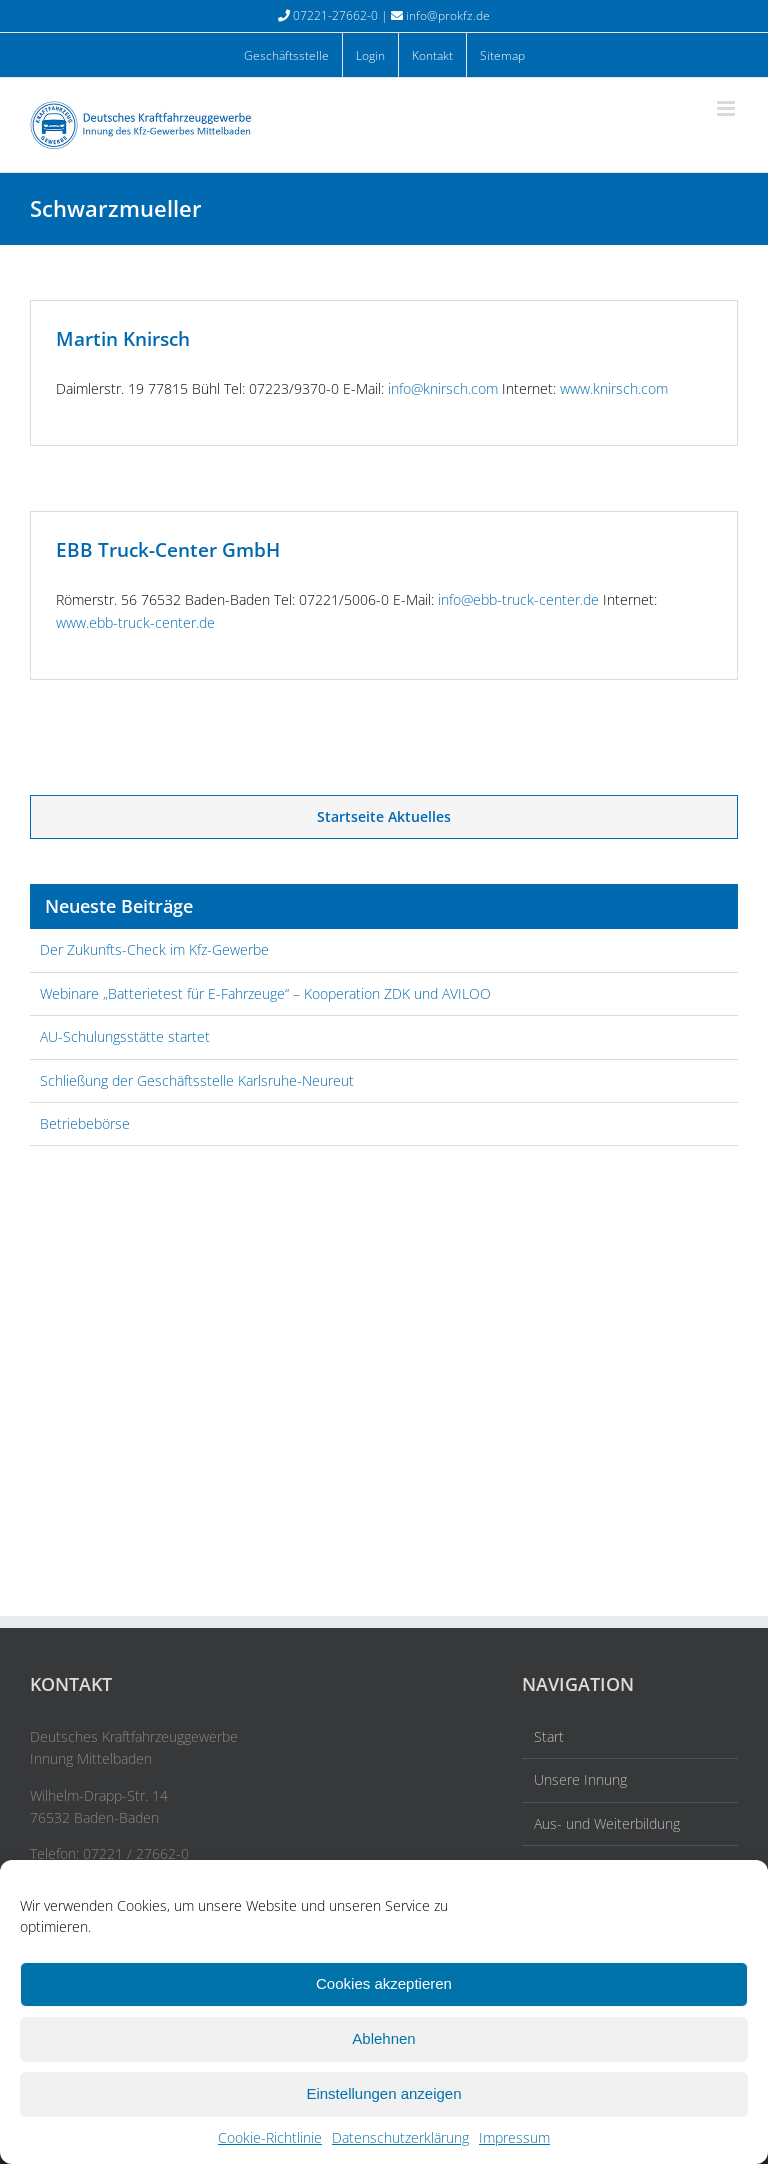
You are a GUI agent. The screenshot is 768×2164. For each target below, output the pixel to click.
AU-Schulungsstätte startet (125, 1036)
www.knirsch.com (614, 388)
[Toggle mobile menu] (727, 108)
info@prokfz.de (448, 15)
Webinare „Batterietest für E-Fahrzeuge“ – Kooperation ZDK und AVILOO (265, 993)
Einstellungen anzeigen (383, 2093)
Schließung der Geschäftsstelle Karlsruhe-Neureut (197, 1080)
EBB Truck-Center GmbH (168, 550)
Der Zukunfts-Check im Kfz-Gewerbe (154, 949)
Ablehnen (383, 2038)
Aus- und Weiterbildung (607, 1823)
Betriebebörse (85, 1123)
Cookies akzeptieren (384, 1983)
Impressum (514, 2137)
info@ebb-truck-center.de (518, 599)
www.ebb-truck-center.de (135, 622)
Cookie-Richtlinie (270, 2137)
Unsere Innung (580, 1779)
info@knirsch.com (443, 388)
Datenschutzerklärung (400, 2137)
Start (549, 1736)
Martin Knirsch (123, 339)
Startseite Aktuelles (384, 816)
